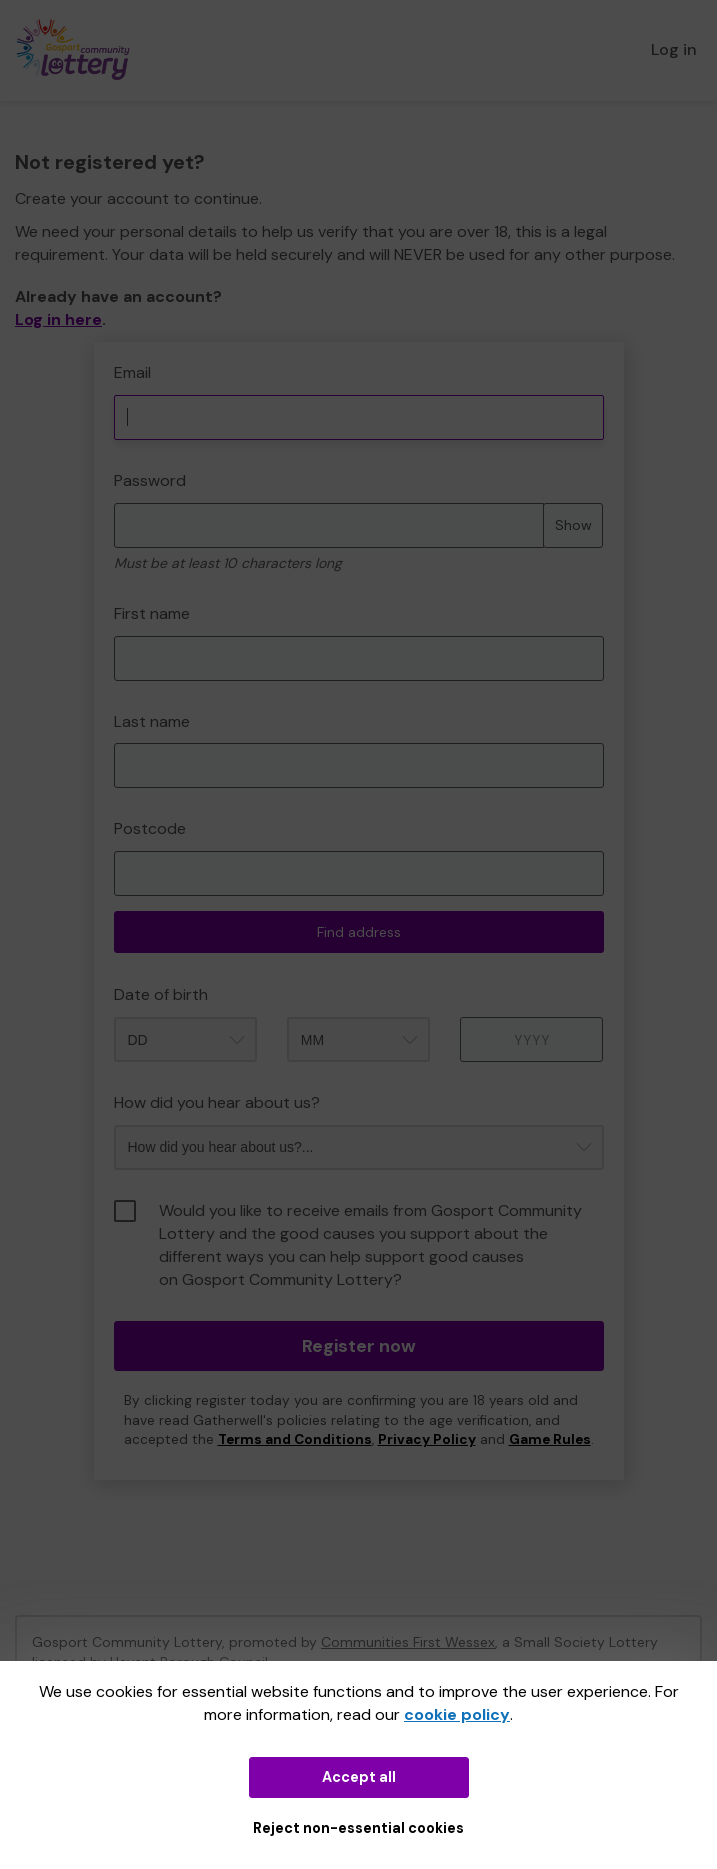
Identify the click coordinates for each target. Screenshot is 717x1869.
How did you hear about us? (217, 1102)
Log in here (58, 319)
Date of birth (161, 994)
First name (152, 613)
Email (132, 372)
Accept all (359, 1777)
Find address (359, 932)
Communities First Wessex (408, 1642)
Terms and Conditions (295, 1439)
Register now (359, 1346)
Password (150, 480)
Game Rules (550, 1439)
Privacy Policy (427, 1439)
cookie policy (457, 1714)
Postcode (150, 828)
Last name (152, 721)
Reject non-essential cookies (358, 1828)
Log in (674, 49)
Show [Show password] (573, 525)
